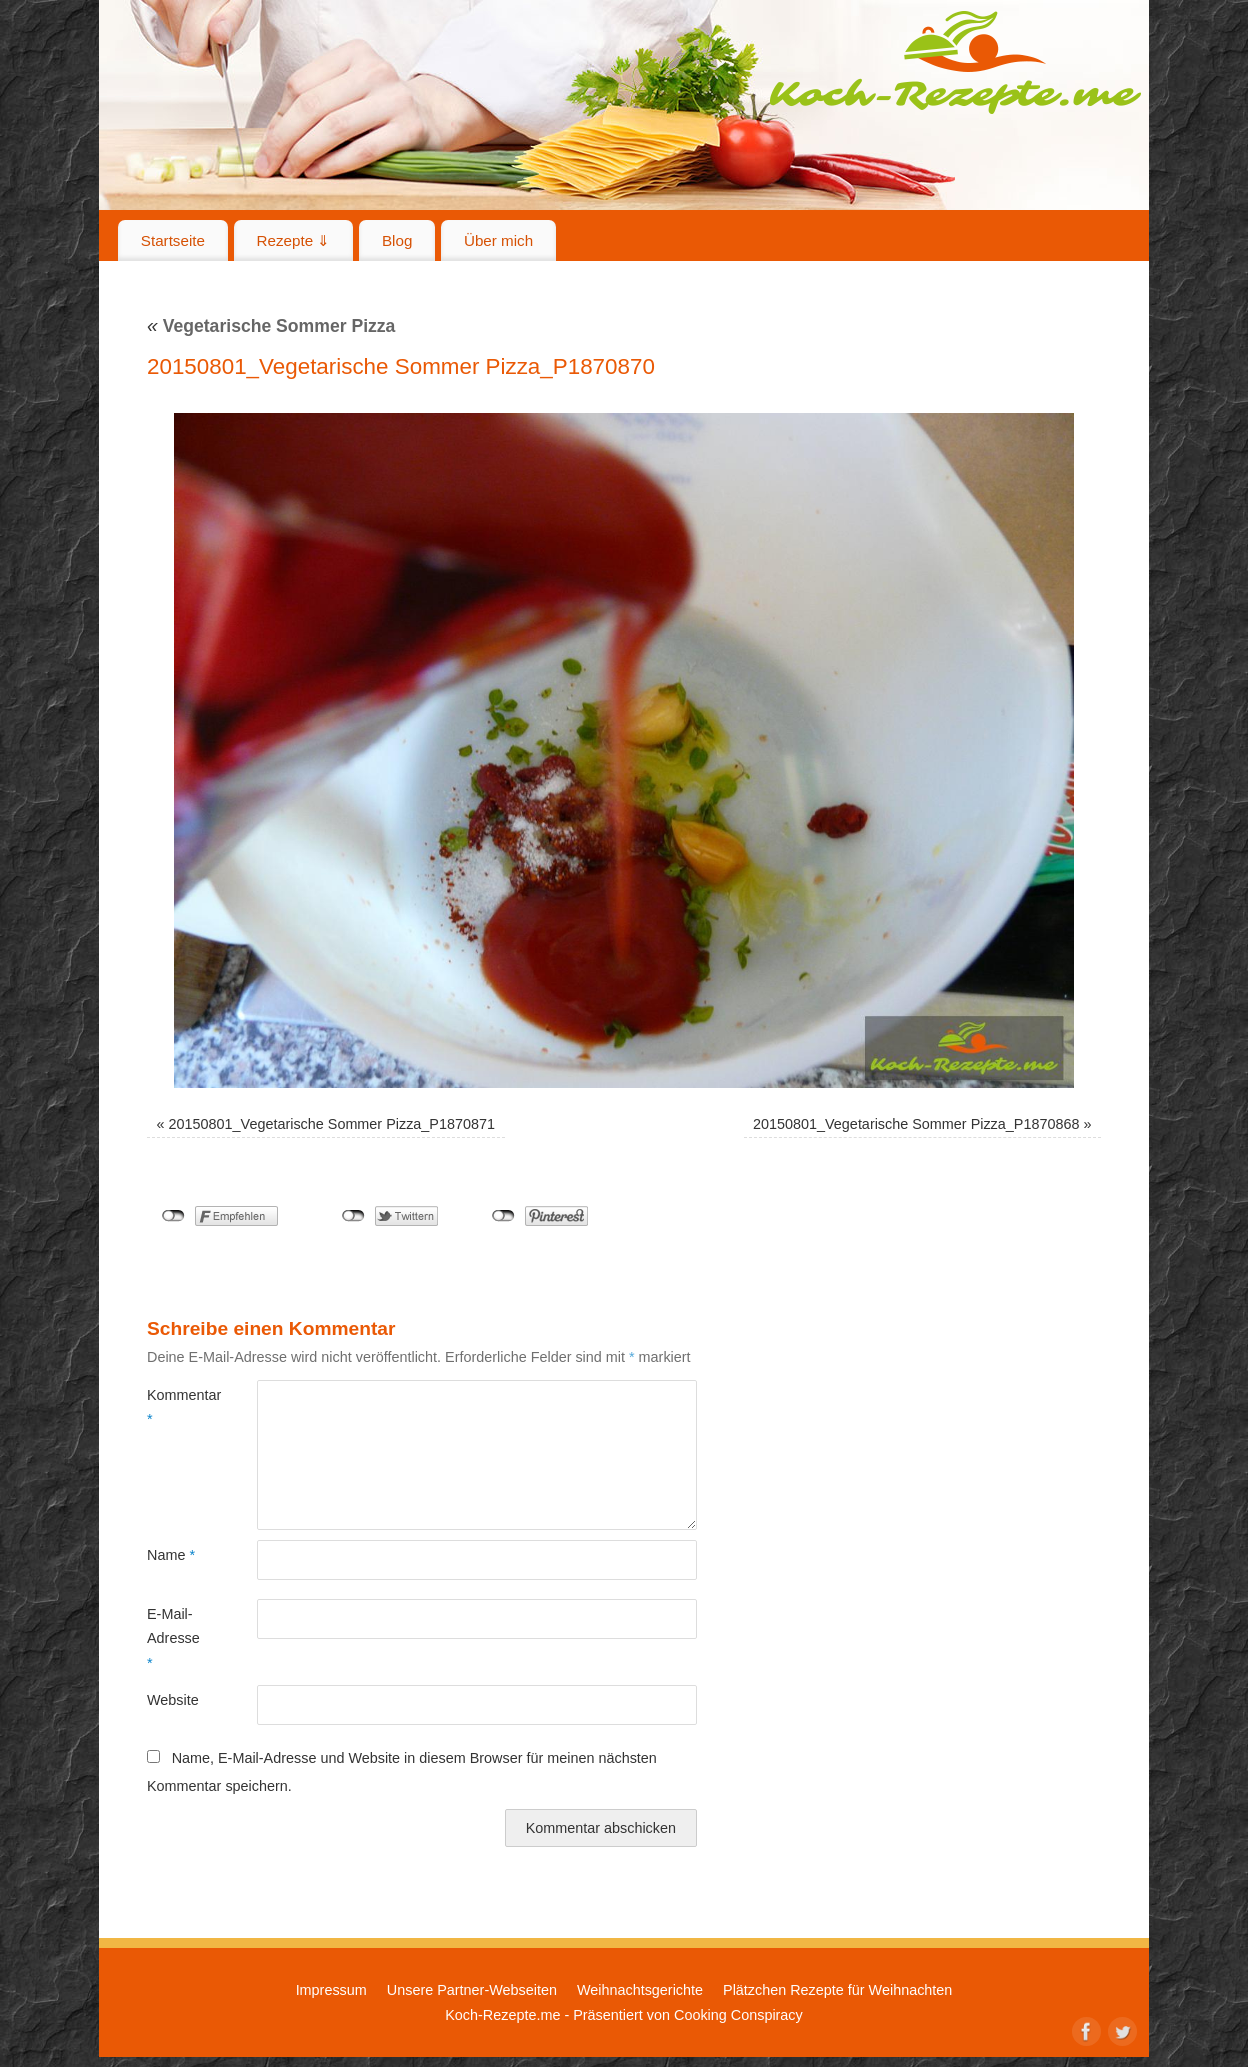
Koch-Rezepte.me (955, 62)
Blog (397, 240)
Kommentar (174, 1407)
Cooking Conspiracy (738, 2015)
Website (173, 1700)
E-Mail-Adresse (173, 1638)
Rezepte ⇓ (294, 240)
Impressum (331, 1990)
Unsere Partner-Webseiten (472, 1990)
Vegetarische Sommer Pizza (271, 326)
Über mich (498, 240)
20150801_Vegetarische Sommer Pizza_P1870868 (916, 1124)
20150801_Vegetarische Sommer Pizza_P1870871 (332, 1124)
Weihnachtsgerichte (640, 1990)
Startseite (173, 240)
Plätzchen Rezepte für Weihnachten (837, 1990)
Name (171, 1555)
